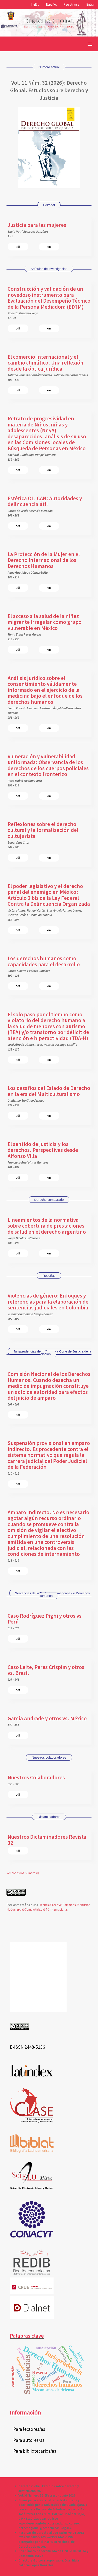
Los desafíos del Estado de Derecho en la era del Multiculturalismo (49, 1091)
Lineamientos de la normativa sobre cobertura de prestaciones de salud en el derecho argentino (47, 1225)
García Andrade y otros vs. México (47, 1718)
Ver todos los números (23, 1873)
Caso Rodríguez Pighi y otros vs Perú (45, 1618)
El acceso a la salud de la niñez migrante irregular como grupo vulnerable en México (45, 622)
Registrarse (71, 4)
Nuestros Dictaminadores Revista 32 (47, 1839)
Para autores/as (28, 2440)
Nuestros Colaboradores (36, 1777)
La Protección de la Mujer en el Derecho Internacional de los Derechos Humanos (44, 560)
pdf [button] (18, 247)
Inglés (35, 4)
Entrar (90, 4)
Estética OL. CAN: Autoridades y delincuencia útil (45, 501)
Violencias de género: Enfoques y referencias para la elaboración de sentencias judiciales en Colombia (48, 1301)
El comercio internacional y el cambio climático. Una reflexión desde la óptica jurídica (45, 362)
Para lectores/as (29, 2429)
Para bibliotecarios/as (34, 2451)
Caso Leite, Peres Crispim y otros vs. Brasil (46, 1670)
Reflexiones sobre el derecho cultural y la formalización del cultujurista (43, 830)
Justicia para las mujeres (37, 224)
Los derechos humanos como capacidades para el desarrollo (44, 961)
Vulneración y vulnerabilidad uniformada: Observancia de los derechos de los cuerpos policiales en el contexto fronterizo (48, 765)
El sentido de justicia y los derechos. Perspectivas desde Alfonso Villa (43, 1150)
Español (51, 4)
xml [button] (49, 247)
